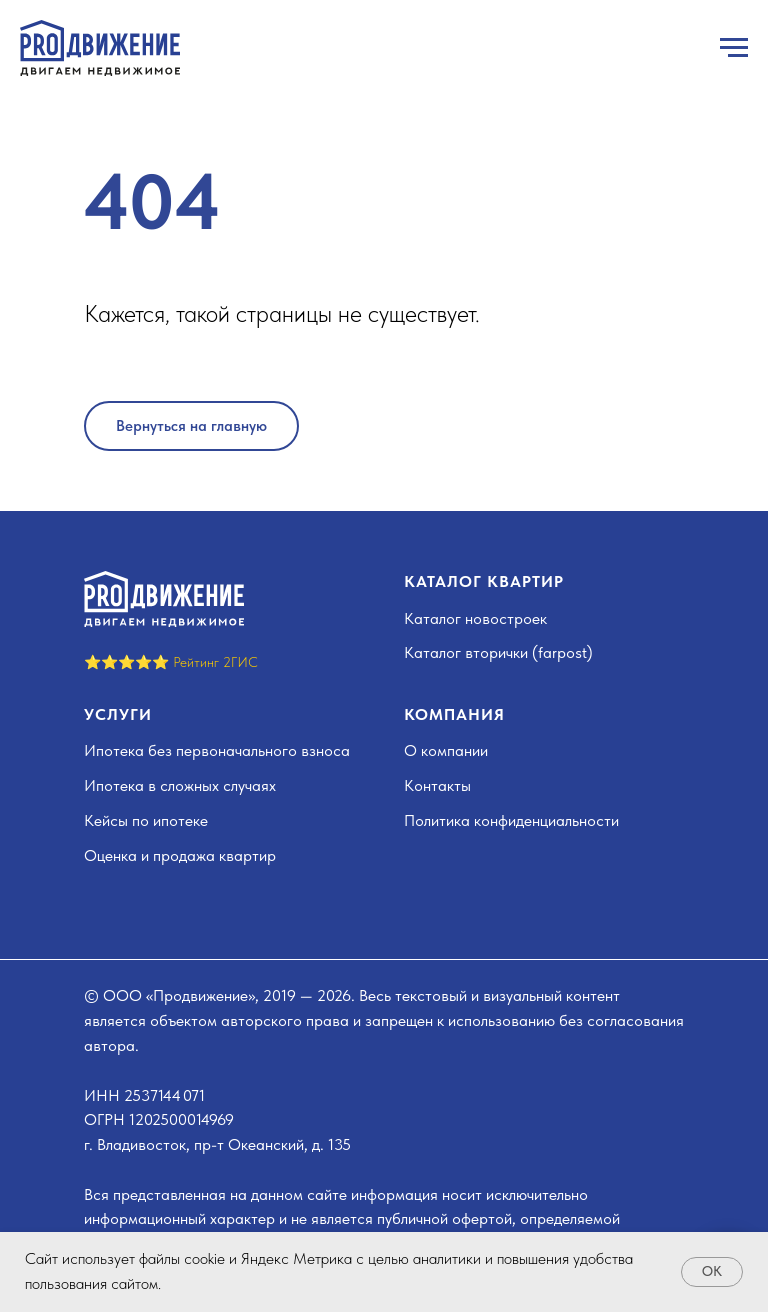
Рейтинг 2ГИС (215, 662)
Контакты (437, 785)
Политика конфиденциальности (511, 820)
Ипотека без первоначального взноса (217, 750)
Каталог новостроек (475, 618)
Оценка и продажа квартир (180, 855)
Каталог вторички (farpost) (498, 652)
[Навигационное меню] (734, 48)
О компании (446, 750)
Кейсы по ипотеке (146, 820)
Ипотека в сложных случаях (180, 785)
